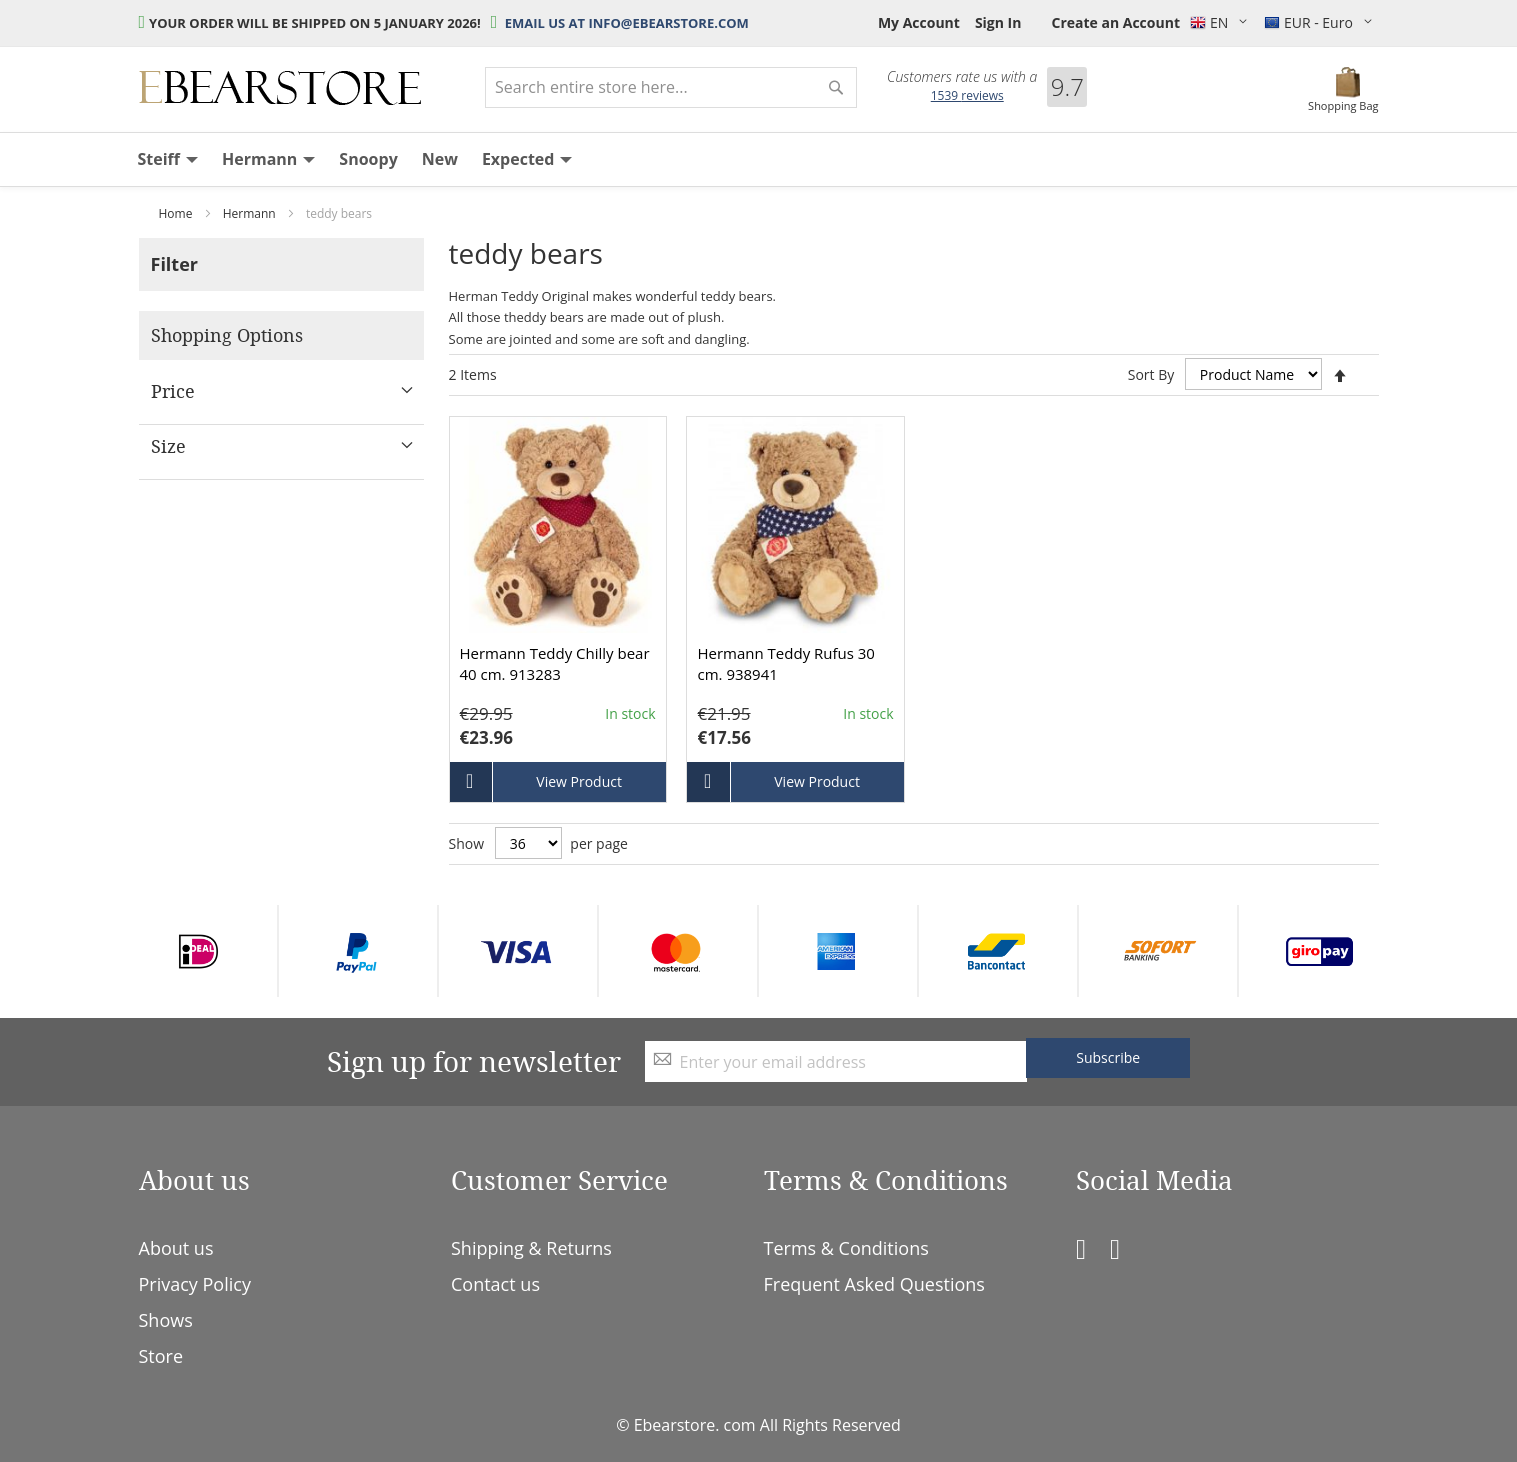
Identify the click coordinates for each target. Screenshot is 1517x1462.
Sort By (1151, 374)
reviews (967, 95)
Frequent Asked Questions (874, 1284)
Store (161, 1356)
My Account (919, 22)
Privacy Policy (195, 1284)
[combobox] (671, 87)
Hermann (251, 213)
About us (176, 1248)
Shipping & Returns (531, 1248)
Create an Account (1115, 22)
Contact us (495, 1284)
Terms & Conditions (846, 1248)
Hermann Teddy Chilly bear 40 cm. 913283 (555, 663)
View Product (579, 781)
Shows (166, 1320)
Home (177, 213)
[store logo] (280, 88)
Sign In (998, 22)
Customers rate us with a (962, 77)
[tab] (281, 264)
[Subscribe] (1108, 1058)
